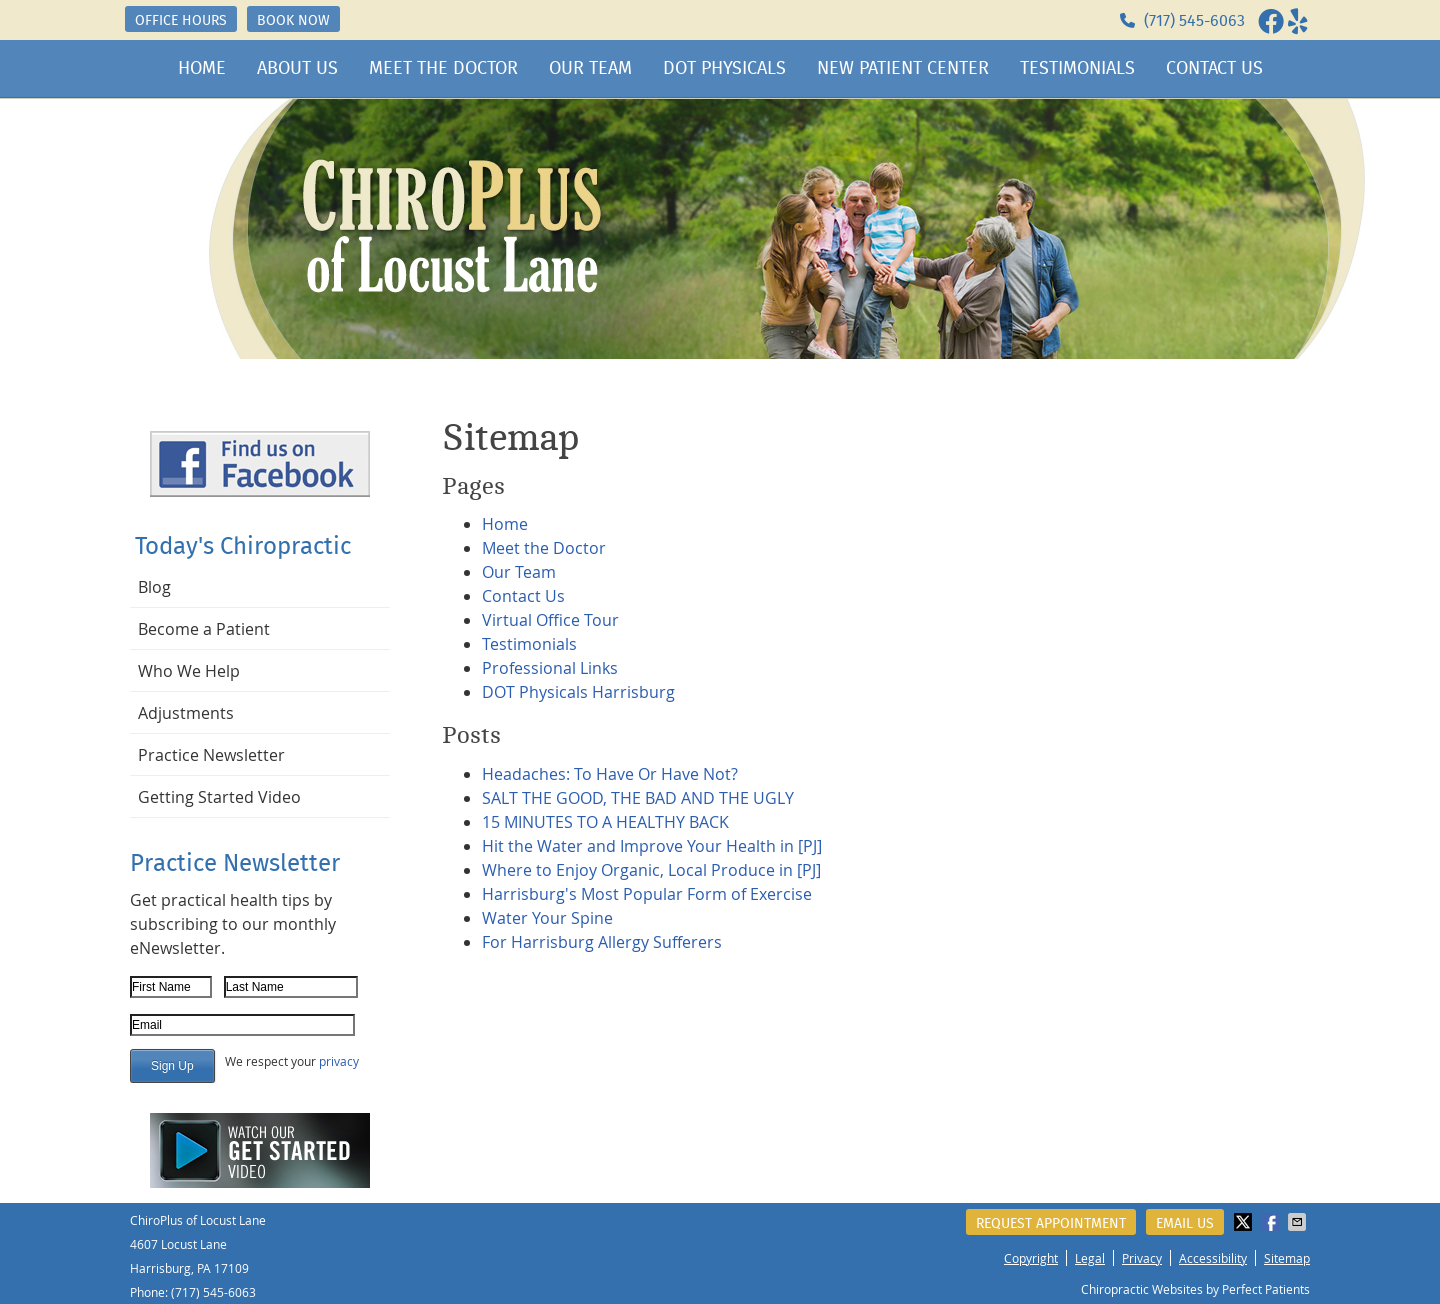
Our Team (590, 68)
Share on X (1245, 1222)
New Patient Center (903, 68)
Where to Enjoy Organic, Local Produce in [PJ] (651, 870)
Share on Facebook (1272, 1222)
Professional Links (550, 668)
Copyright (1031, 1258)
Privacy (1142, 1258)
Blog (154, 587)
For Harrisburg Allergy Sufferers (602, 942)
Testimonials (1077, 68)
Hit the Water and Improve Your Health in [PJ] (652, 846)
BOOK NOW (293, 20)
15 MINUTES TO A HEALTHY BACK (605, 822)
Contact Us (1214, 68)
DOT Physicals (724, 68)
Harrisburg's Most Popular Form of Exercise (647, 894)
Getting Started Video (219, 797)
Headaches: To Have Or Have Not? (610, 774)
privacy (339, 1061)
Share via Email (1299, 1222)
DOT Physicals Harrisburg (578, 692)
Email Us (1185, 1223)
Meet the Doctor (443, 68)
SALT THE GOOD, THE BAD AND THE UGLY (638, 798)
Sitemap (1287, 1258)
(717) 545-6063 (1194, 20)
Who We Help (189, 671)
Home (202, 68)
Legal (1090, 1258)
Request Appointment (1051, 1223)
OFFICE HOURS (181, 20)
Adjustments (186, 713)
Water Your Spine (547, 918)
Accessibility (1213, 1258)
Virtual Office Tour (550, 620)
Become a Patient (204, 629)
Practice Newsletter (211, 755)
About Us (297, 68)
